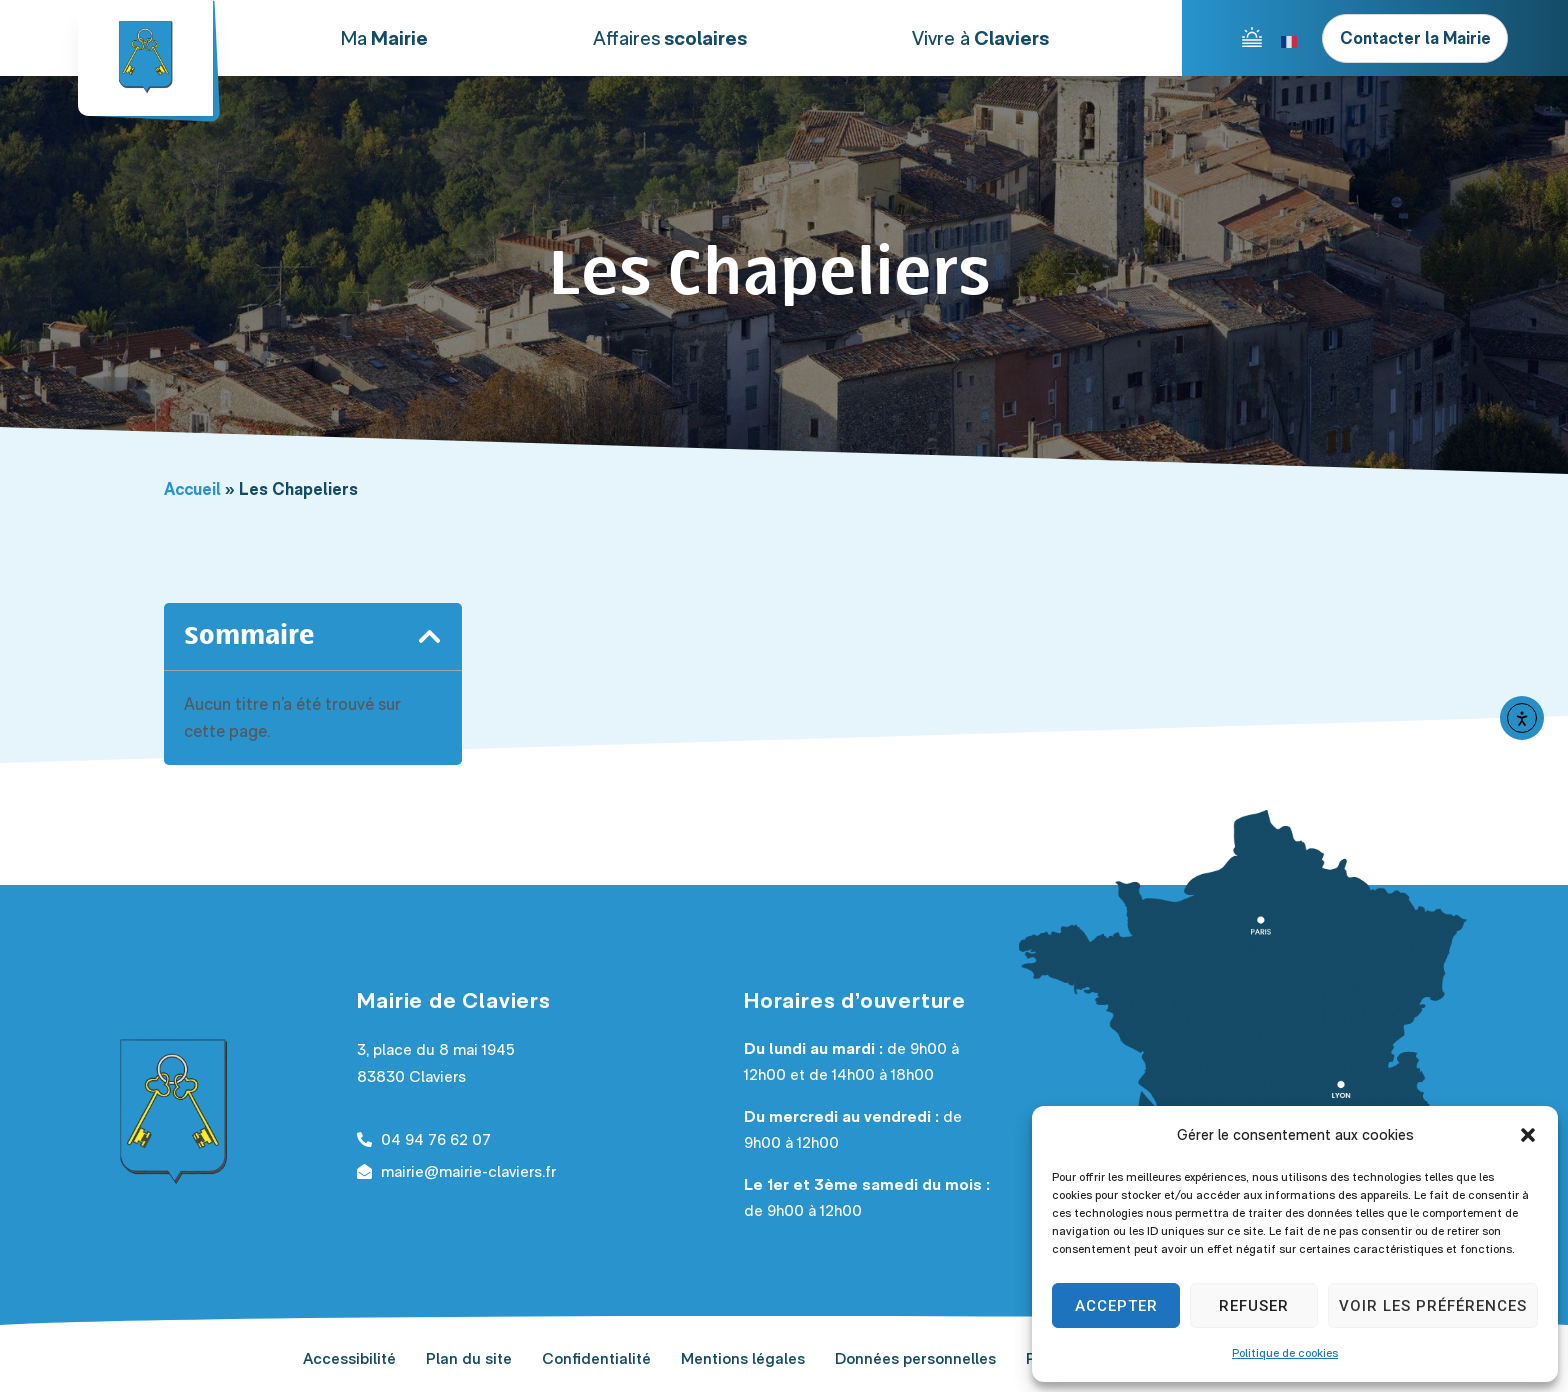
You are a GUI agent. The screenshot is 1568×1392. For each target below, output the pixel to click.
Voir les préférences (1433, 1306)
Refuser (1254, 1306)
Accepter (1116, 1306)
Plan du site (469, 1358)
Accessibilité (349, 1358)
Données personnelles (915, 1358)
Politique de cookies (1285, 1353)
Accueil (192, 489)
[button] (1528, 1135)
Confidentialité (596, 1358)
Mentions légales (743, 1358)
